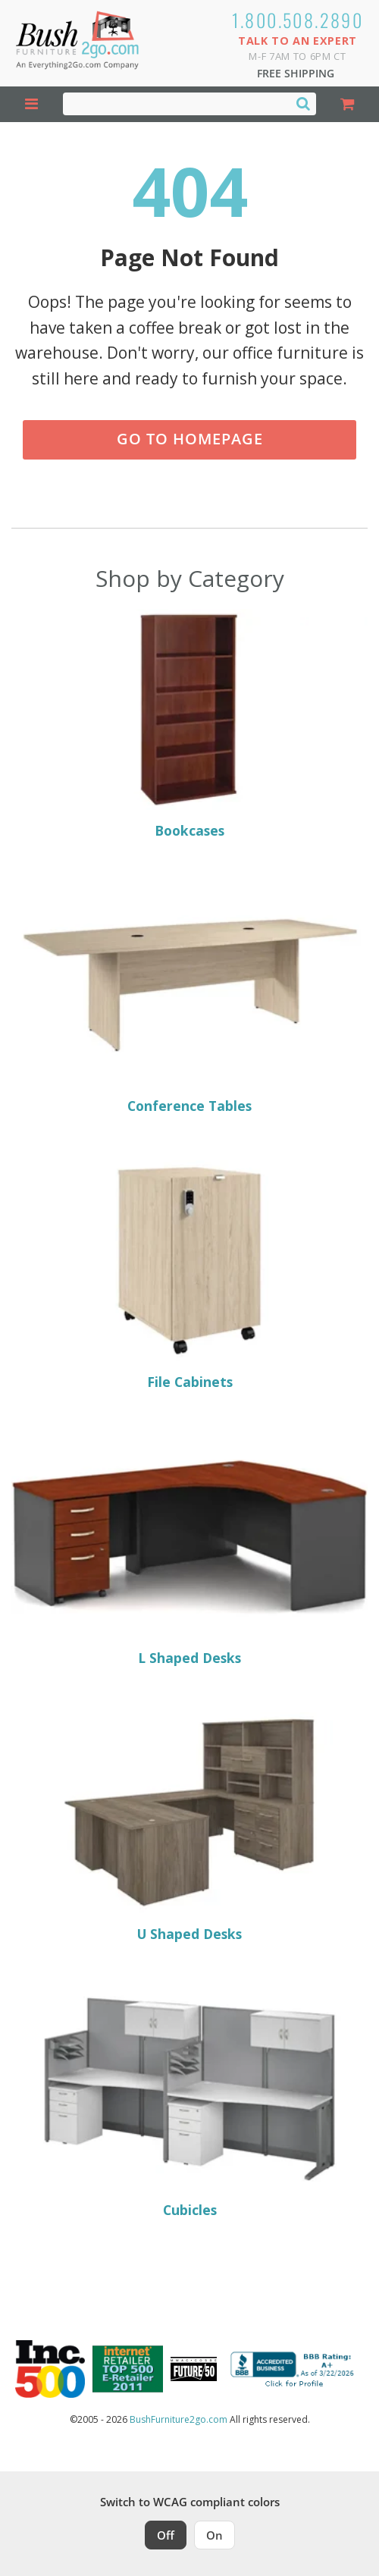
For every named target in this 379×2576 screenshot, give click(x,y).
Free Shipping (295, 73)
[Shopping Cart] (347, 104)
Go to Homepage (190, 438)
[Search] (303, 103)
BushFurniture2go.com (178, 2419)
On (214, 2535)
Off (165, 2535)
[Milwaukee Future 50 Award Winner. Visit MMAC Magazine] (194, 2369)
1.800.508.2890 (298, 19)
